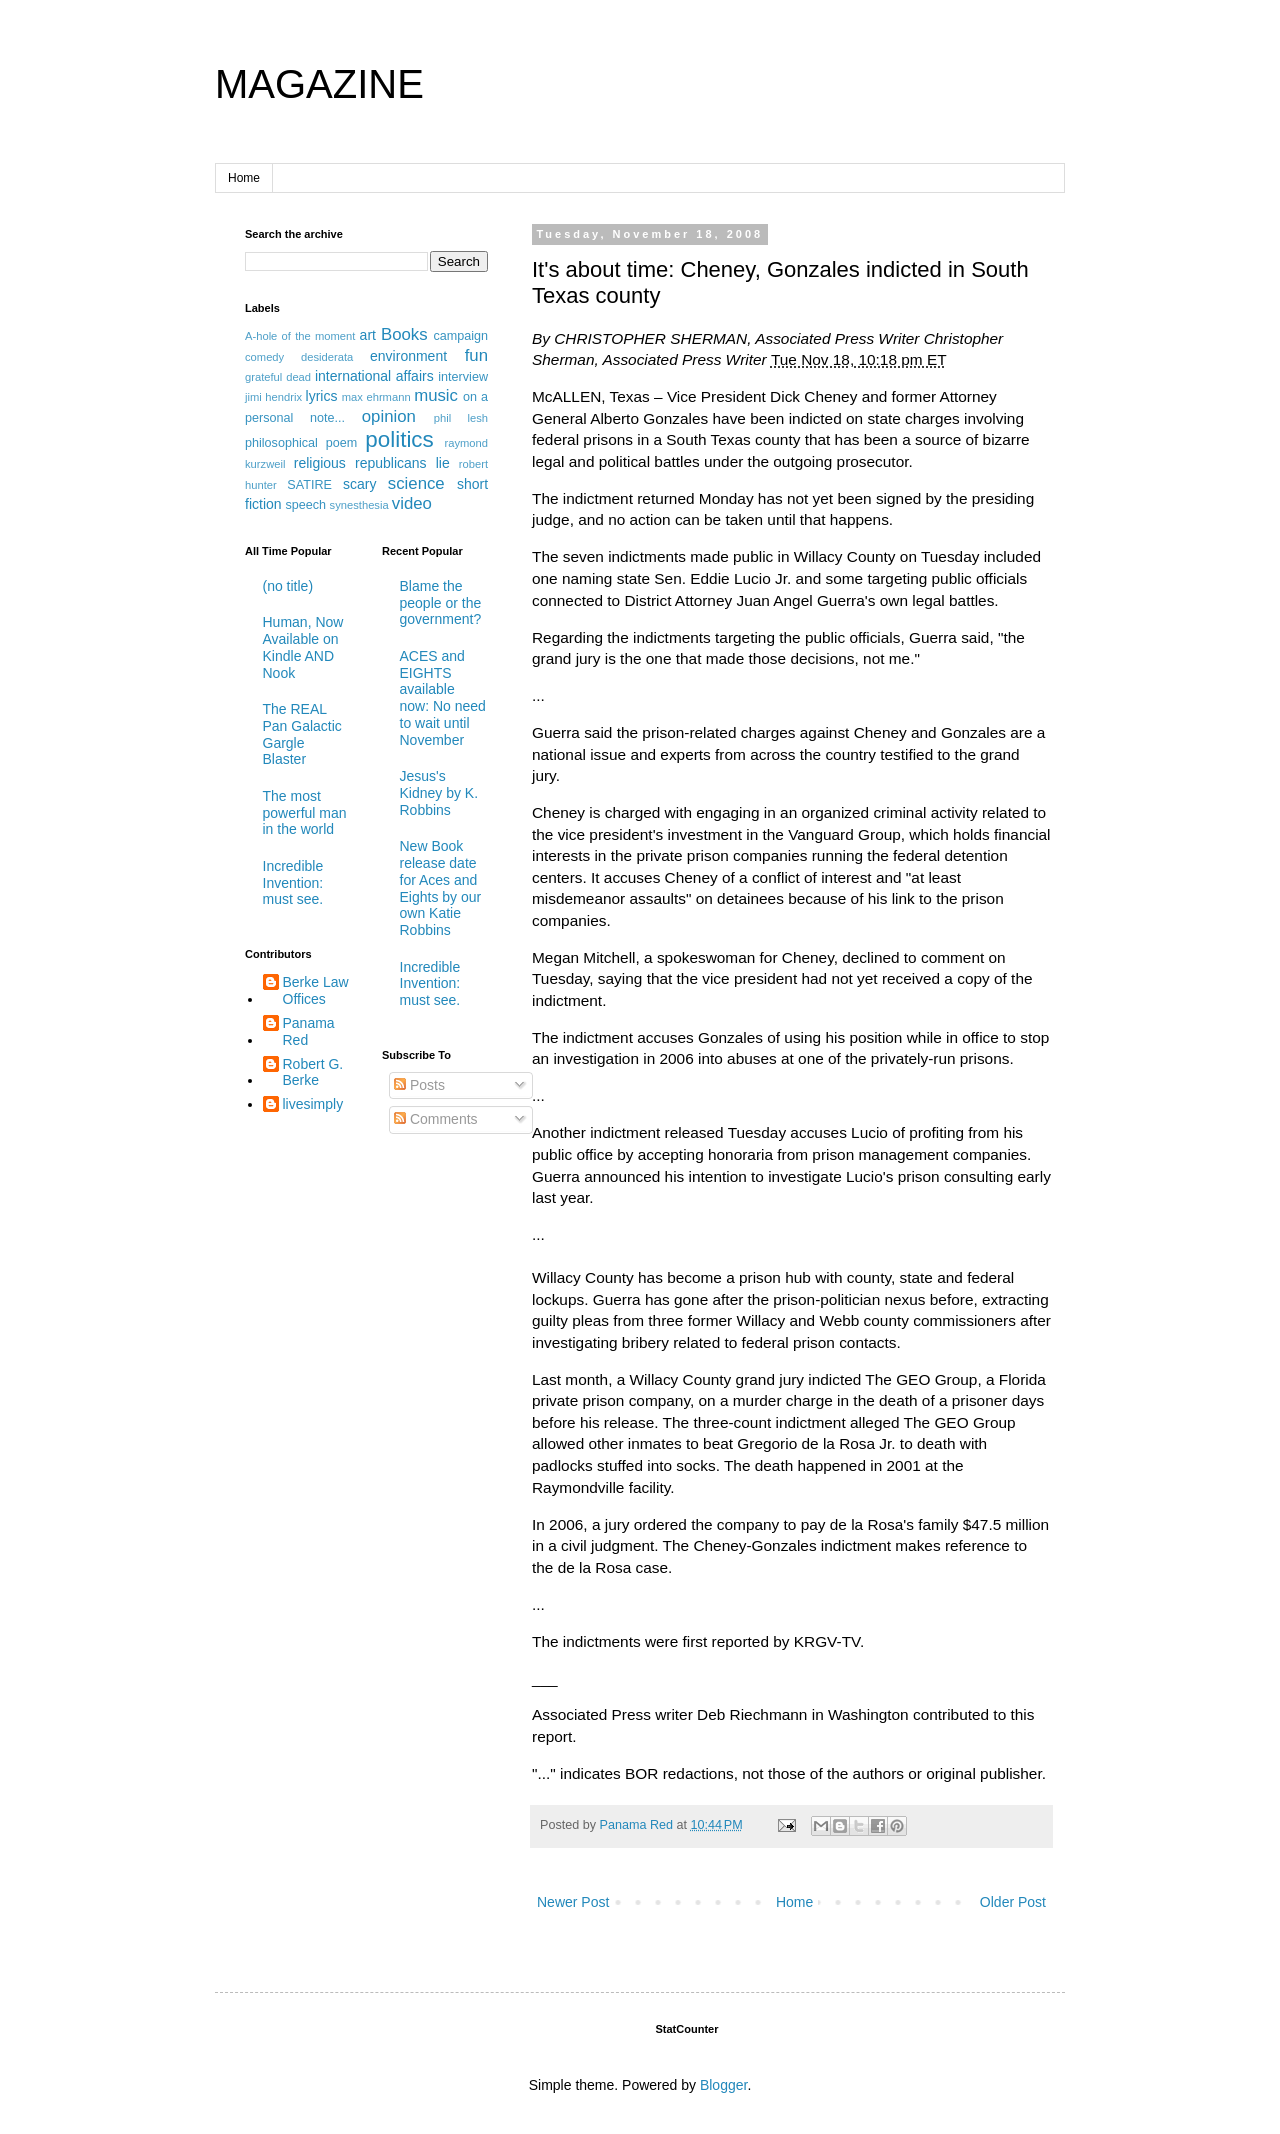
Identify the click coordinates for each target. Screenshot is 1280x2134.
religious (320, 463)
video (412, 503)
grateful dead (278, 377)
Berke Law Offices (316, 990)
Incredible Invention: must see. (293, 883)
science (416, 483)
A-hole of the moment (300, 336)
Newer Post (573, 1902)
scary (359, 484)
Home (244, 178)
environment (408, 356)
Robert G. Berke (313, 1072)
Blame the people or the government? (441, 603)
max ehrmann (376, 397)
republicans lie (402, 463)
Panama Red (309, 1031)
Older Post (1013, 1902)
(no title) (288, 586)
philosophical (281, 443)
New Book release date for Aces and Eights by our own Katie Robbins (441, 888)
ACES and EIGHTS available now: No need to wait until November (443, 698)
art (368, 335)
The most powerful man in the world (305, 813)
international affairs (374, 376)
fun (476, 355)
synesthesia (359, 505)
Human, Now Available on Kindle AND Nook (303, 647)
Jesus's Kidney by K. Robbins (439, 793)
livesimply (313, 1104)
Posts (419, 1085)
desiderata (327, 357)
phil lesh (461, 418)
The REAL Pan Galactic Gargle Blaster (302, 734)
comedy (264, 357)
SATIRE (309, 485)
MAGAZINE (319, 84)
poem (342, 443)
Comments (436, 1119)
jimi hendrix (273, 397)
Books (404, 334)
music (436, 395)
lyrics (322, 396)
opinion (389, 416)
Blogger (723, 2085)
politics (399, 439)
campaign (460, 336)
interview (463, 377)
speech (305, 505)
